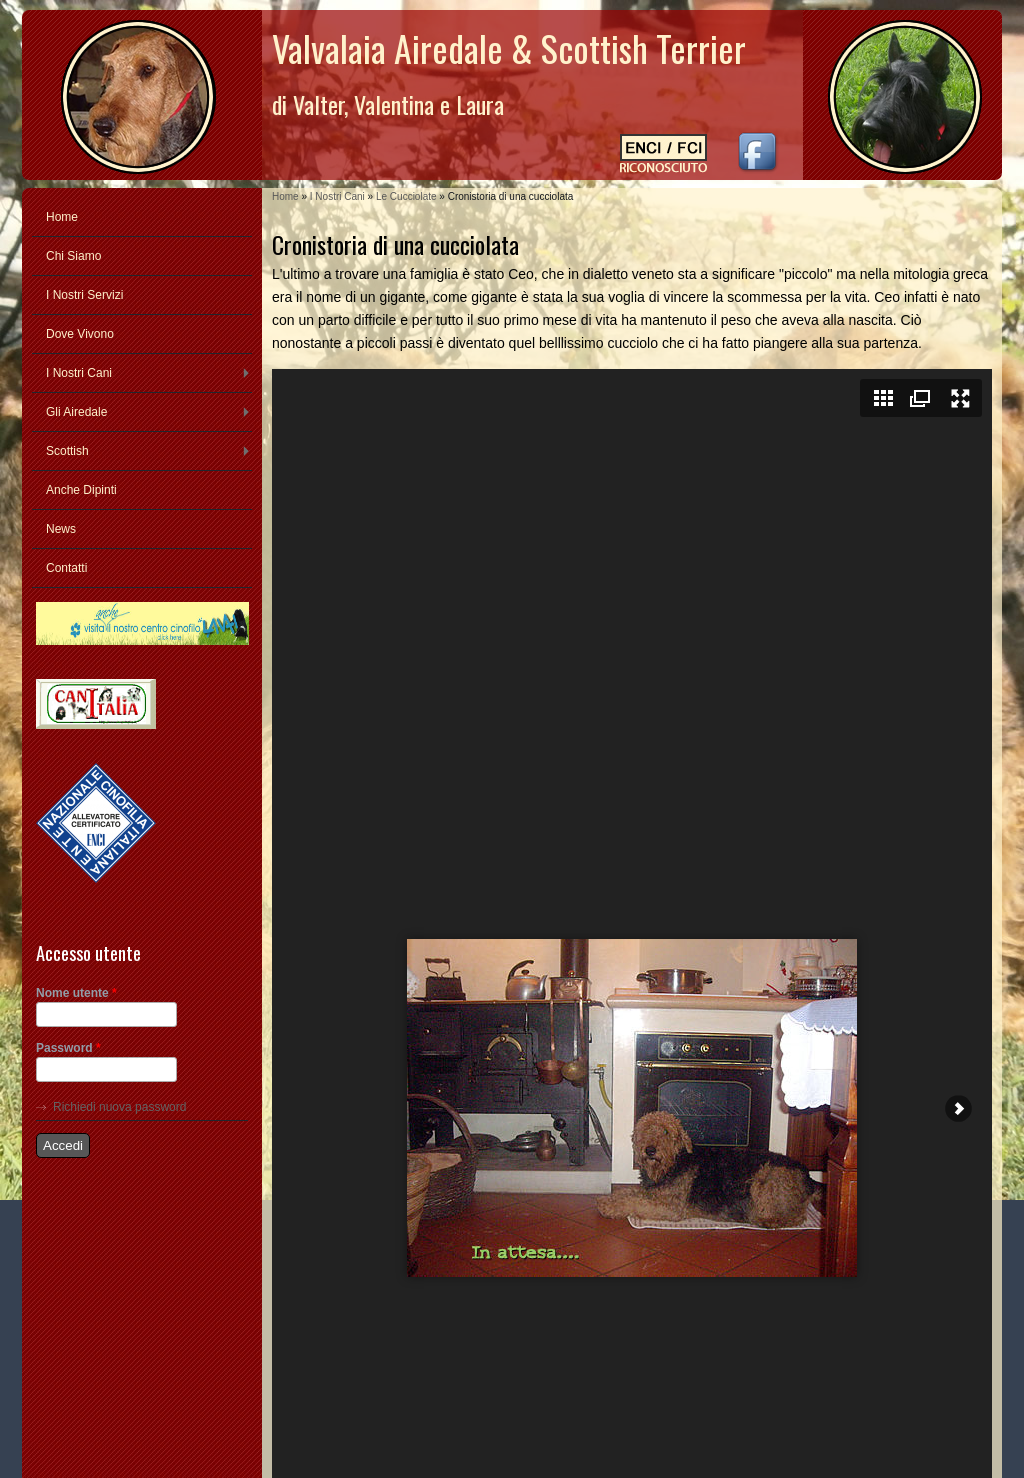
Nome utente (76, 993)
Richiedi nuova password (119, 1107)
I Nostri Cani (337, 196)
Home (285, 196)
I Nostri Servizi (84, 295)
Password (68, 1048)
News (61, 529)
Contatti (66, 568)
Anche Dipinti (81, 490)
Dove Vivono (80, 334)
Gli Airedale (76, 412)
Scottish (67, 451)
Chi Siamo (73, 256)
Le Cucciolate (406, 196)
